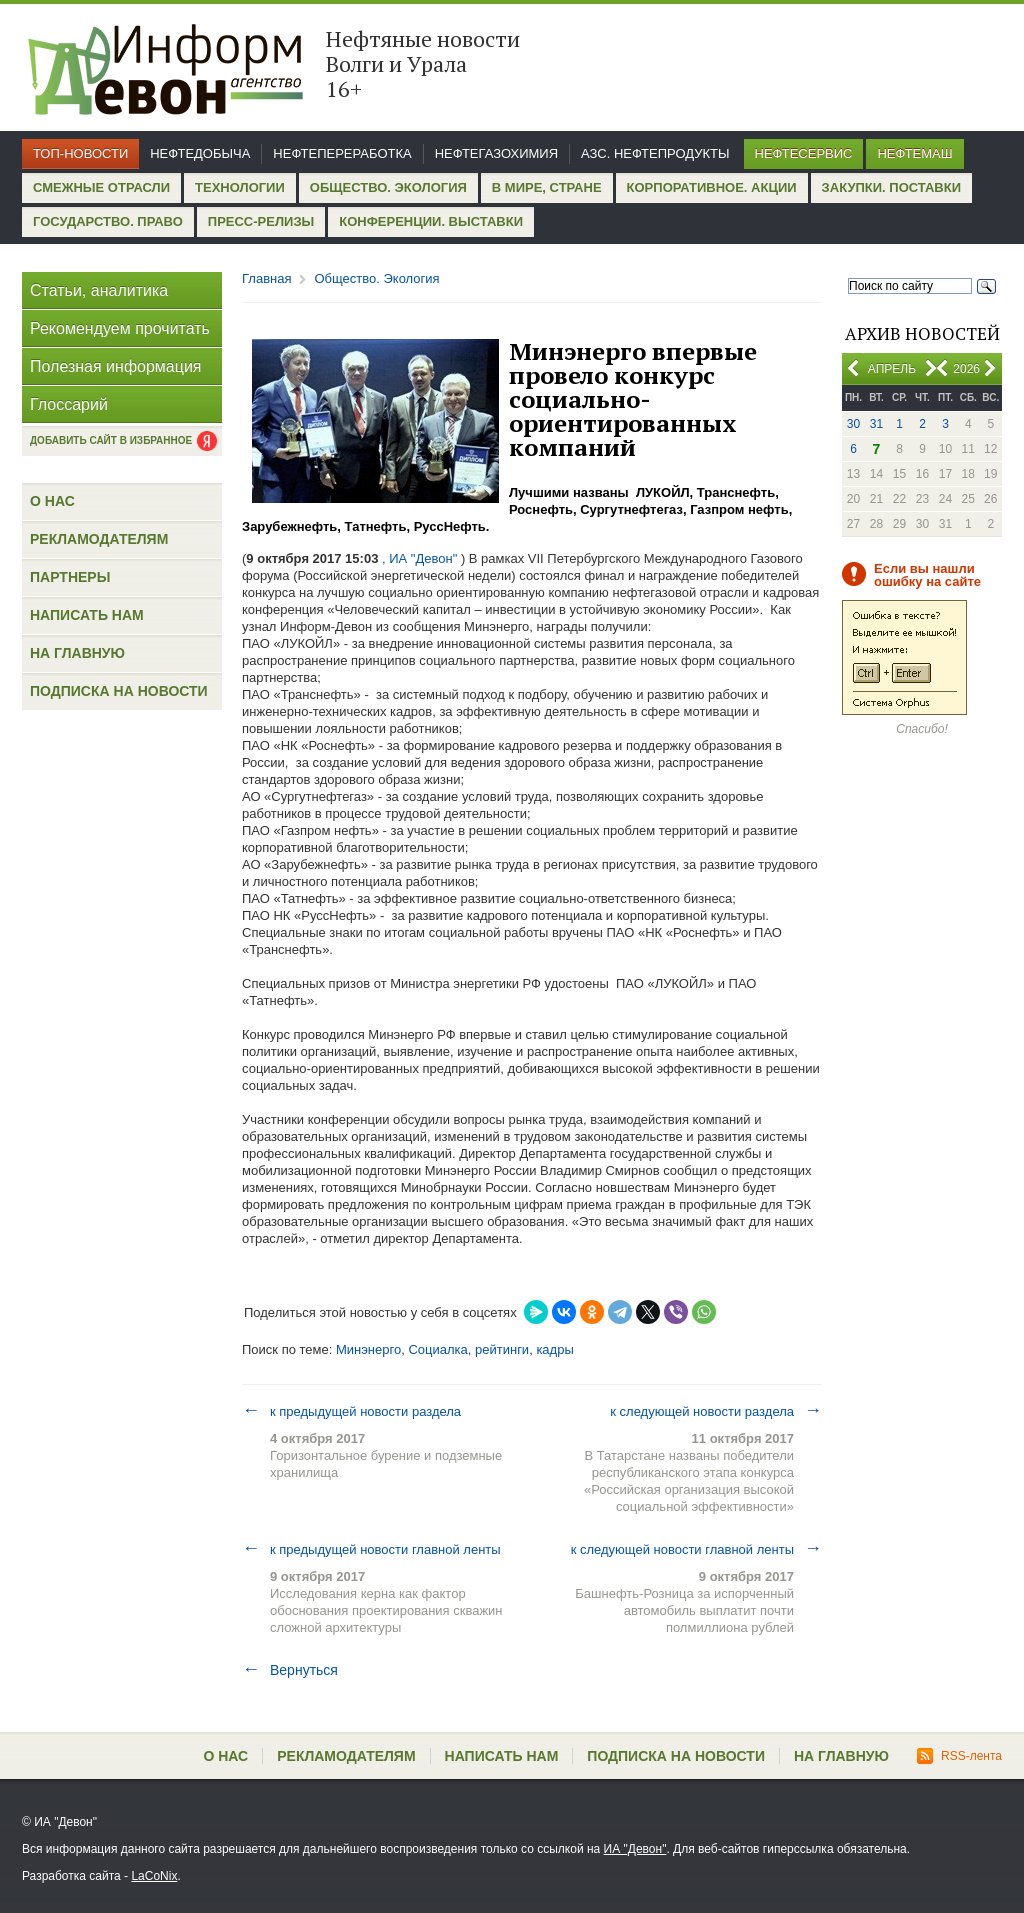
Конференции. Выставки (431, 221)
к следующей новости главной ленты (696, 1549)
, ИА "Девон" (419, 558)
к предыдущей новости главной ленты (371, 1549)
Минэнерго (368, 1349)
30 (853, 424)
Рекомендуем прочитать (120, 328)
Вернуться (290, 1670)
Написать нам (87, 615)
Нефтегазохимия (496, 153)
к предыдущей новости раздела (351, 1411)
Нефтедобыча (200, 153)
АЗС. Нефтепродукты (655, 153)
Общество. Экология (388, 187)
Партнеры (70, 577)
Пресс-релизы (261, 221)
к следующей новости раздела (716, 1411)
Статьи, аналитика (99, 290)
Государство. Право (108, 221)
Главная (266, 278)
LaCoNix (154, 1876)
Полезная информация (116, 366)
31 (876, 424)
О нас (52, 501)
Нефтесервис (804, 153)
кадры (554, 1349)
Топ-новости (80, 153)
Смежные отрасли (101, 187)
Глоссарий (69, 404)
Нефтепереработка (342, 153)
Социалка (437, 1349)
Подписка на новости (119, 691)
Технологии (240, 187)
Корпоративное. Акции (712, 187)
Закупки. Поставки (891, 187)
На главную (77, 653)
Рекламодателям (99, 539)
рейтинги (502, 1349)
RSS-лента (959, 1756)
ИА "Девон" (635, 1849)
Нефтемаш (914, 153)
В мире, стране (547, 187)
